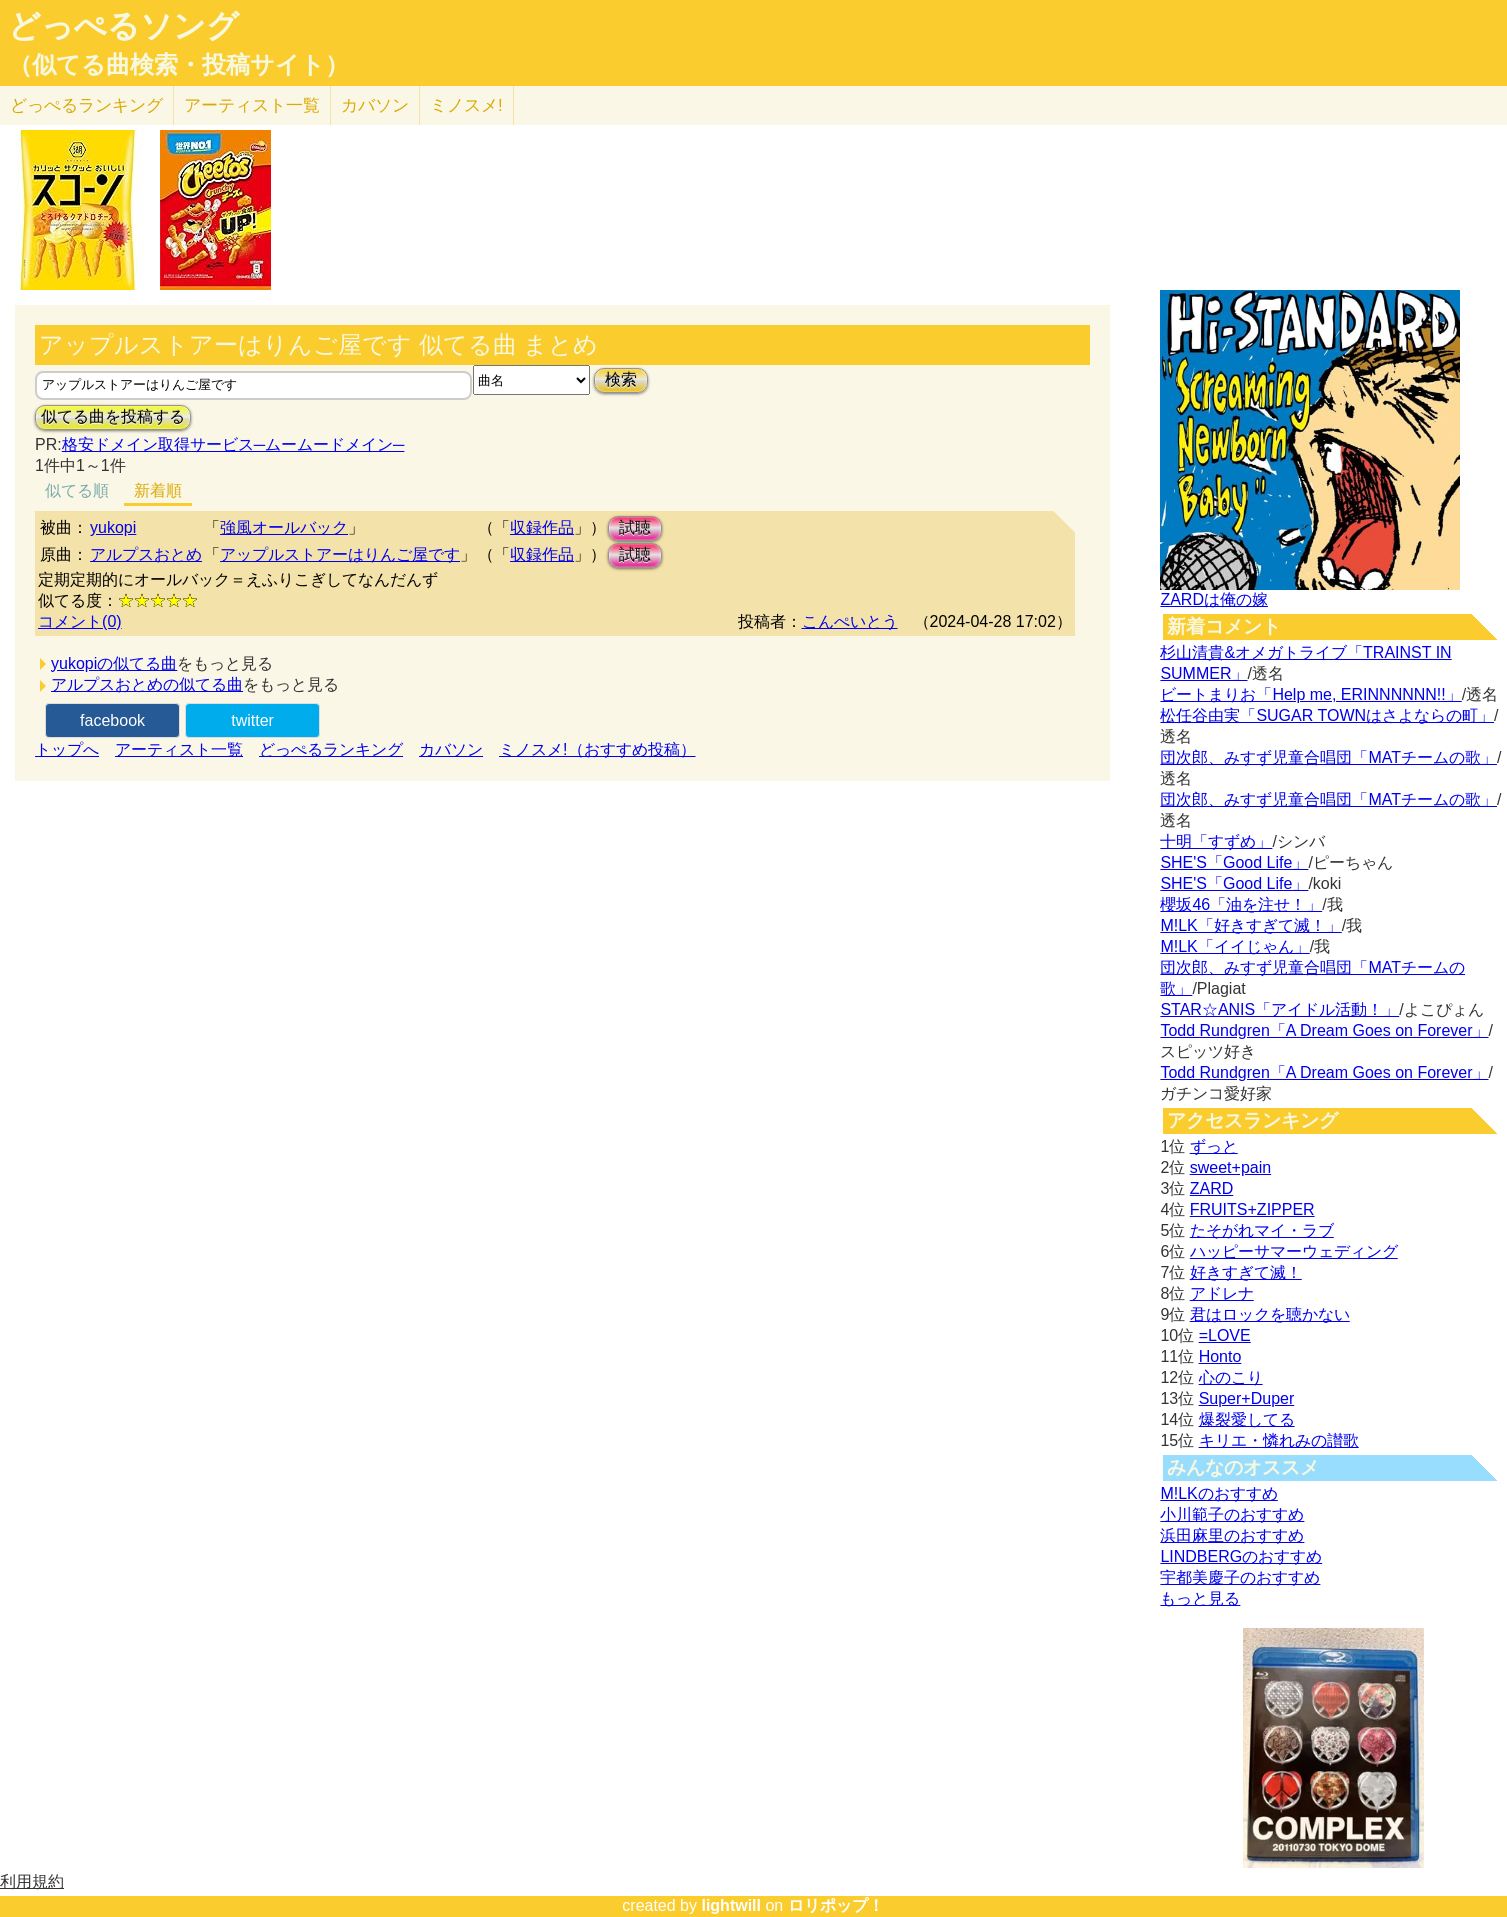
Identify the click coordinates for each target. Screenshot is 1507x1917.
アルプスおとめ (146, 554)
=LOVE (1225, 1335)
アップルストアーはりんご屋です (340, 554)
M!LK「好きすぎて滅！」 (1250, 925)
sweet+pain (1230, 1167)
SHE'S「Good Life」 (1234, 862)
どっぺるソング (123, 26)
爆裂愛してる (1247, 1419)
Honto (1220, 1356)
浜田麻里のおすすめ (1232, 1535)
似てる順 (77, 490)
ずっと (1214, 1146)
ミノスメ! (466, 105)
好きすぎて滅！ (1246, 1272)
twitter (252, 720)
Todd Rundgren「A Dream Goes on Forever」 (1324, 1030)
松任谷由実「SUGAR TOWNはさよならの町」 (1327, 715)
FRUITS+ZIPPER (1252, 1209)
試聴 (635, 527)
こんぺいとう (850, 621)
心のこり (1231, 1377)
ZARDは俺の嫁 (1214, 599)
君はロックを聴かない (1270, 1314)
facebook (112, 720)
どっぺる (86, 105)
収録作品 (542, 527)
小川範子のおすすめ (1232, 1514)
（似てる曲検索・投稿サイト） (178, 65)
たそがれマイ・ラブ (1262, 1230)
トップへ (67, 749)
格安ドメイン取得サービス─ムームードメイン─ (233, 444)
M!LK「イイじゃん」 (1234, 946)
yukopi (113, 527)
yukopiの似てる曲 (114, 663)
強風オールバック (284, 527)
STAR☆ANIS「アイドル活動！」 (1279, 1009)
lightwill (731, 1905)
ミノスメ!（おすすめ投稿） (597, 749)
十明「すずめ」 (1216, 841)
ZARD (1212, 1188)
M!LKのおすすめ (1218, 1493)
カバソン (375, 105)
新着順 (158, 490)
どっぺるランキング (331, 749)
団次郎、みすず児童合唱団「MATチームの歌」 (1328, 757)
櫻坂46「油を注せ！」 (1241, 904)
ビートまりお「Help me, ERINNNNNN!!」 (1310, 694)
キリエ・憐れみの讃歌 (1279, 1440)
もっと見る (1200, 1598)
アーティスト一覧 (179, 749)
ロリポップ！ (836, 1905)
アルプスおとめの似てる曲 (147, 684)
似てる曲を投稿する (113, 416)
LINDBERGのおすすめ (1241, 1556)
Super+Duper (1247, 1398)
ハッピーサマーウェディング (1294, 1251)
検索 (621, 379)
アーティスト (252, 105)
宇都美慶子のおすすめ (1240, 1577)
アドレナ (1222, 1293)
